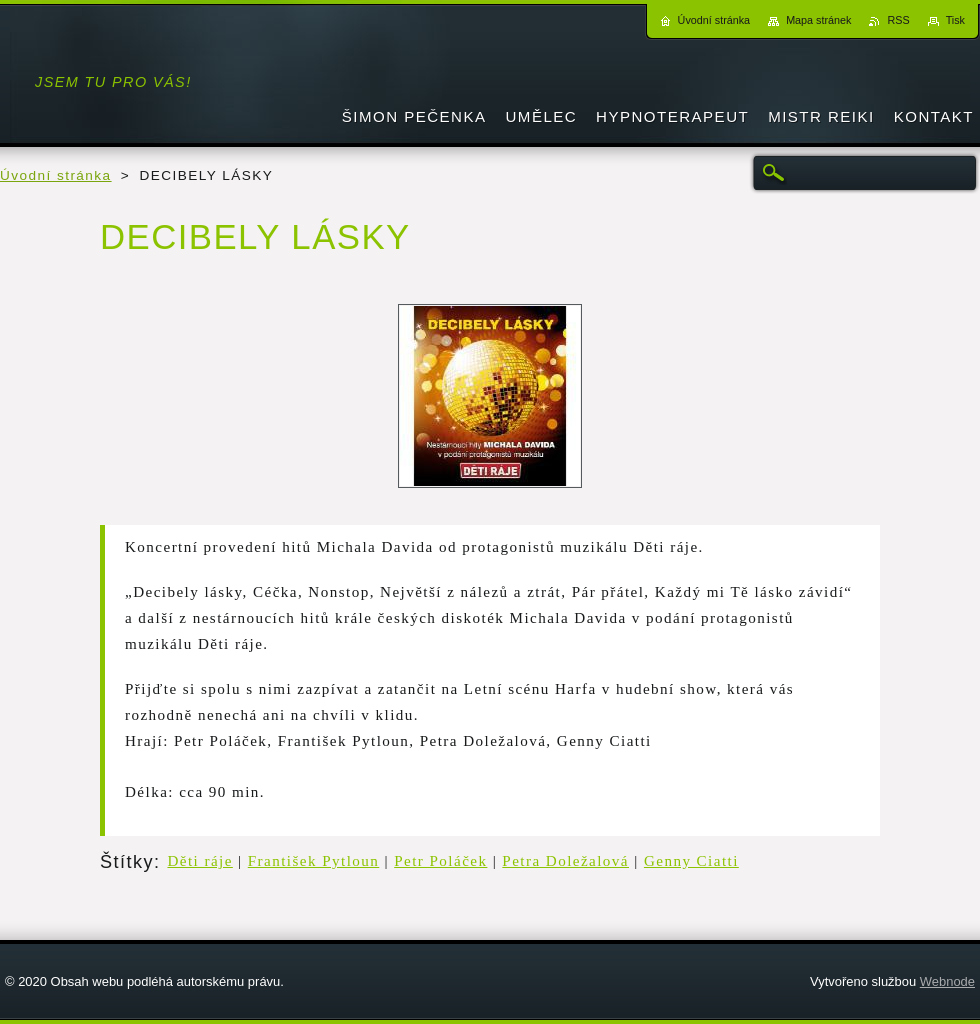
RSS (898, 20)
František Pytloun (314, 861)
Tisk (955, 20)
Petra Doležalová (565, 861)
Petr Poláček (440, 861)
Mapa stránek (818, 20)
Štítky (127, 862)
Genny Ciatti (691, 861)
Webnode (947, 981)
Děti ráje (199, 861)
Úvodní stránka (56, 175)
